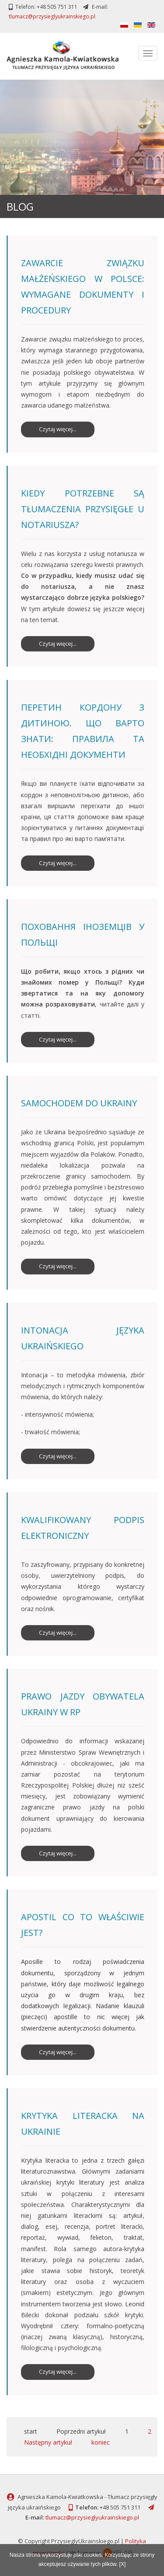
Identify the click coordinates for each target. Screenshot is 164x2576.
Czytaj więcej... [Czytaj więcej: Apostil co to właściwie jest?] (58, 2052)
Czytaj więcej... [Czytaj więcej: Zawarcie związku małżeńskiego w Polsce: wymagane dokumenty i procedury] (58, 429)
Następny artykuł (48, 2442)
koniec (100, 2442)
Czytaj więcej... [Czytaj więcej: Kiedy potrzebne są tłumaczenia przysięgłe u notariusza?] (58, 644)
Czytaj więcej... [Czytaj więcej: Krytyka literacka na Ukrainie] (58, 2371)
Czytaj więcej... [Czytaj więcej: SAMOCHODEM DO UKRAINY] (58, 1266)
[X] (122, 2564)
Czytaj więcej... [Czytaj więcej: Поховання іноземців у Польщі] (58, 1039)
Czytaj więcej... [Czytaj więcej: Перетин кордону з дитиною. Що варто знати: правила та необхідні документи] (58, 863)
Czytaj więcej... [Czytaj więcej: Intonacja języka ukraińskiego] (58, 1456)
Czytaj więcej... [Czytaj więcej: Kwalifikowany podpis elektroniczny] (58, 1632)
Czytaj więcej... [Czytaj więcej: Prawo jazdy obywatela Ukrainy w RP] (58, 1853)
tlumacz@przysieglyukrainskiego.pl (52, 16)
